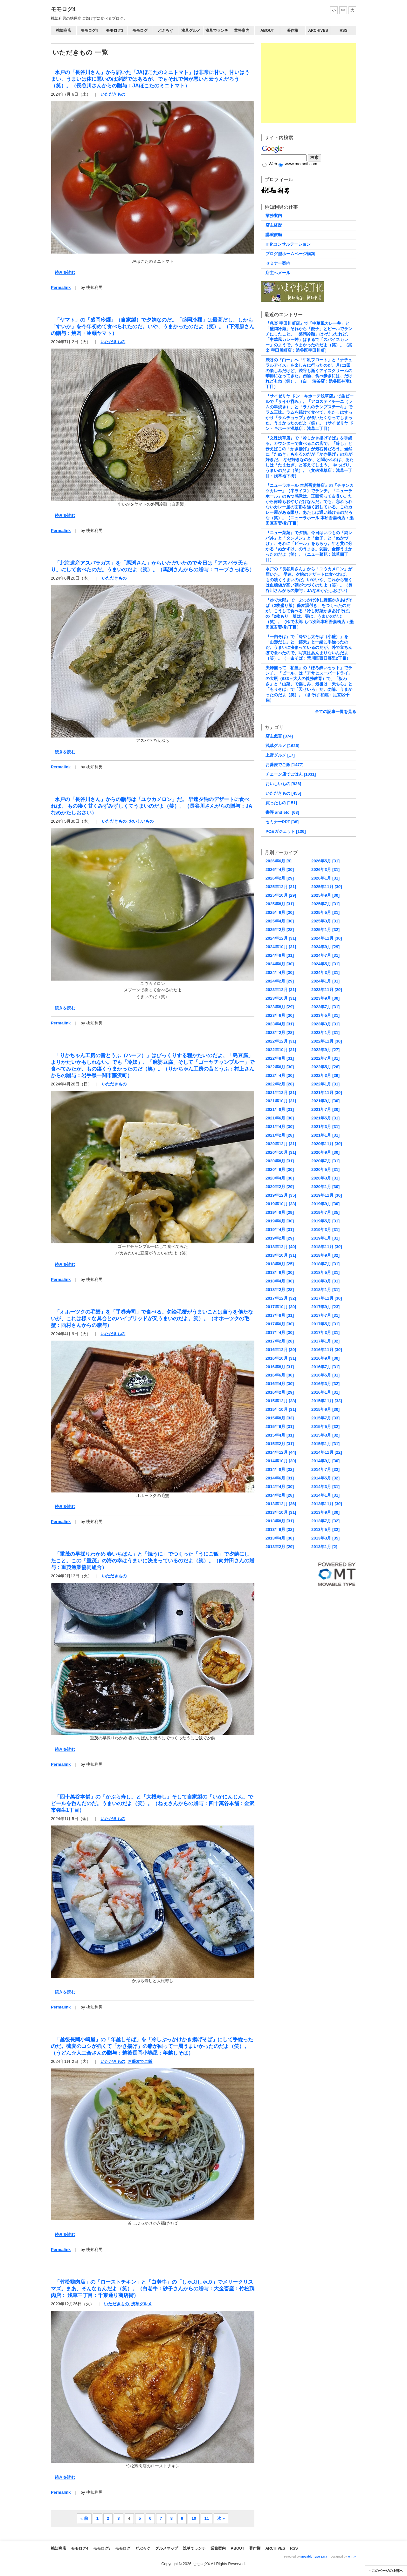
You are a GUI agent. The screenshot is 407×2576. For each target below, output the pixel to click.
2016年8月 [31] (280, 1366)
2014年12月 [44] (281, 1452)
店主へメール (278, 272)
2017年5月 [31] (325, 1324)
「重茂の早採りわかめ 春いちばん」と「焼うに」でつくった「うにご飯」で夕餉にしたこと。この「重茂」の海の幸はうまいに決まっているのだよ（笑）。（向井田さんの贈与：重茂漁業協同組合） (152, 1560)
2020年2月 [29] (280, 1186)
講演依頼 (274, 234)
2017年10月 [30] (281, 1306)
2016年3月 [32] (325, 1383)
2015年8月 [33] (280, 1418)
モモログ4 (63, 9)
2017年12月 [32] (281, 1298)
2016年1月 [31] (325, 1392)
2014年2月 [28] (280, 1495)
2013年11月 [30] (326, 1503)
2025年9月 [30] (325, 895)
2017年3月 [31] (325, 1332)
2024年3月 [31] (325, 972)
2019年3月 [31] (325, 1229)
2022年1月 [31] (325, 1084)
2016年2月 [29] (280, 1392)
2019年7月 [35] (325, 1212)
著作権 (292, 30)
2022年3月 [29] (325, 1075)
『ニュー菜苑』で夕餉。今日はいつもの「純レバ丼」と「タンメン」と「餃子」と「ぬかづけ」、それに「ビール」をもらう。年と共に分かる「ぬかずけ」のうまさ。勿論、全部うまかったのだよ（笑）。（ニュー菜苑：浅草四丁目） (309, 546)
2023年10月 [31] (281, 998)
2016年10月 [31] (281, 1358)
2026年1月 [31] (325, 878)
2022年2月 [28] (280, 1084)
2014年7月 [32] (325, 1469)
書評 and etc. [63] (282, 812)
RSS (344, 30)
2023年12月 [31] (281, 989)
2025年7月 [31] (325, 903)
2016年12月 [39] (281, 1349)
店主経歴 (274, 225)
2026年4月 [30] (280, 869)
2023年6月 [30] (280, 1015)
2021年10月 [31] (281, 1100)
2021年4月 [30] (280, 1126)
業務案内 (241, 30)
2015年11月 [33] (326, 1400)
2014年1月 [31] (325, 1495)
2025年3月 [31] (325, 921)
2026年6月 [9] (279, 861)
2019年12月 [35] (281, 1195)
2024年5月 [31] (325, 964)
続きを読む (65, 272)
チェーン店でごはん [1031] (291, 774)
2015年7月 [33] (325, 1418)
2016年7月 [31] (325, 1366)
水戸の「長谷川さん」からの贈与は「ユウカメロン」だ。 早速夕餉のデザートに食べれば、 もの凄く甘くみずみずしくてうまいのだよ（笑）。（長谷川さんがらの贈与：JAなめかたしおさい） (151, 805)
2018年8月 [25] (280, 1263)
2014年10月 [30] (281, 1460)
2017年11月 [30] (326, 1298)
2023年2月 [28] (280, 1032)
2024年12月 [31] (281, 938)
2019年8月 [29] (280, 1212)
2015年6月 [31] (280, 1426)
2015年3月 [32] (325, 1435)
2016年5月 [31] (325, 1375)
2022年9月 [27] (325, 1049)
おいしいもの (141, 821)
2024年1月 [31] (325, 981)
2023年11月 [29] (326, 989)
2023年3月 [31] (325, 1024)
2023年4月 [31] (280, 1024)
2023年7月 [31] (325, 1006)
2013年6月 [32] (280, 1529)
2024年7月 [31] (325, 955)
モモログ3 (114, 30)
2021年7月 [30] (325, 1109)
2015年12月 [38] (281, 1400)
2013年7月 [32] (325, 1521)
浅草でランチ (216, 30)
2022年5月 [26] (325, 1066)
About (267, 30)
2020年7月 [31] (325, 1161)
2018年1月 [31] (325, 1289)
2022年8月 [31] (280, 1058)
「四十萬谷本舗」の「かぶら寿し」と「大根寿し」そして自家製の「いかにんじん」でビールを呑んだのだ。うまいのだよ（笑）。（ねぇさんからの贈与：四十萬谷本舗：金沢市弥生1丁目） (152, 1803)
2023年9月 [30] (325, 998)
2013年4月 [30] (280, 1538)
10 (193, 2518)
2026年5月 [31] (325, 861)
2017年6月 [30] (280, 1324)
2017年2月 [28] (280, 1341)
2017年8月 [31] (280, 1315)
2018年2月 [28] (280, 1289)
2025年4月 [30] (280, 921)
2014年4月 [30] (280, 1486)
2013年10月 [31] (281, 1512)
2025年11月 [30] (326, 886)
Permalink (61, 287)
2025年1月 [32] (325, 929)
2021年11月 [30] (326, 1092)
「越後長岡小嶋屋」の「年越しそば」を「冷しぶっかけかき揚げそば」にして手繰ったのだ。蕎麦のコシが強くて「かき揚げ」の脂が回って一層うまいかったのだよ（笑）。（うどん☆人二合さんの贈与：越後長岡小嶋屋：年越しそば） (152, 2046)
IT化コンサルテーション (288, 244)
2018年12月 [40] (281, 1246)
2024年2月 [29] (280, 981)
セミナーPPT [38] (282, 821)
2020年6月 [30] (280, 1169)
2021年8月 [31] (280, 1109)
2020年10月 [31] (281, 1152)
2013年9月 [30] (325, 1512)
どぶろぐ (165, 30)
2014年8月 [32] (280, 1469)
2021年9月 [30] (325, 1100)
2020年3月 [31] (325, 1178)
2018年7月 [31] (325, 1263)
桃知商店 (63, 30)
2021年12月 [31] (281, 1092)
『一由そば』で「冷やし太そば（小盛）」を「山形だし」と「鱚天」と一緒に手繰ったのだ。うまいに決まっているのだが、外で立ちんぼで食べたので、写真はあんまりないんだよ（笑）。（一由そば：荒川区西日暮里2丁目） (309, 647)
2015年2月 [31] (280, 1443)
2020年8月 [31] (280, 1161)
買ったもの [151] (281, 802)
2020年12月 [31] (281, 1143)
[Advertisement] (308, 83)
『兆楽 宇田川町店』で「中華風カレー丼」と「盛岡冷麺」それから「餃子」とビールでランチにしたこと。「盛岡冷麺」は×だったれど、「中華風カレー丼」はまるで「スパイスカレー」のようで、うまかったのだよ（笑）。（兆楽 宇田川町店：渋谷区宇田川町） (309, 337)
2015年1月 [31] (325, 1443)
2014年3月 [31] (325, 1486)
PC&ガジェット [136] (286, 831)
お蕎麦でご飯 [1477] (284, 764)
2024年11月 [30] (326, 938)
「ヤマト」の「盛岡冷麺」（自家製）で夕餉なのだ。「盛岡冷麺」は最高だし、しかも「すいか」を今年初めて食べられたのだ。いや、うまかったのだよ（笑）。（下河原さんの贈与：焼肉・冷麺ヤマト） (152, 326)
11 (206, 2518)
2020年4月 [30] (280, 1178)
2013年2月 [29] (280, 1546)
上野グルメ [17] (280, 755)
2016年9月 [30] (325, 1358)
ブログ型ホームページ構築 (290, 253)
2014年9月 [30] (325, 1460)
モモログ (140, 30)
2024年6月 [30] (280, 964)
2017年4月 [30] (280, 1332)
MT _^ (352, 2556)
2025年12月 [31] (281, 886)
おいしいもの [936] (283, 783)
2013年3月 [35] (325, 1538)
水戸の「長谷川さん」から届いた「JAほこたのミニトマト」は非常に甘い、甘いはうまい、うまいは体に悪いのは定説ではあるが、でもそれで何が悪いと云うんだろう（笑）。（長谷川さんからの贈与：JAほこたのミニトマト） (150, 78)
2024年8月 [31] (280, 955)
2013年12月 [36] (281, 1503)
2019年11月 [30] (326, 1195)
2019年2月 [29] (280, 1238)
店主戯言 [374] (279, 736)
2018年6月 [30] (280, 1272)
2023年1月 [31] (325, 1032)
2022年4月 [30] (280, 1075)
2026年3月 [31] (325, 869)
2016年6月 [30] (280, 1375)
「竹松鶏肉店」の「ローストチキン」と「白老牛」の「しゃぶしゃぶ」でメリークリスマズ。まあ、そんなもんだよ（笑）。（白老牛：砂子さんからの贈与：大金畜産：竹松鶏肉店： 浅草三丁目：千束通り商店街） (152, 2288)
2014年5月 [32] (325, 1478)
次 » (221, 2518)
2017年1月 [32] (325, 1341)
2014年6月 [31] (280, 1478)
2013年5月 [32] (325, 1529)
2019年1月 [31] (325, 1238)
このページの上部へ (387, 2571)
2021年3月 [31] (325, 1126)
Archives (318, 30)
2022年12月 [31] (281, 1041)
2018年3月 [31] (325, 1281)
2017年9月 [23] (325, 1306)
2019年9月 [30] (325, 1203)
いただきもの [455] (283, 793)
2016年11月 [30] (326, 1349)
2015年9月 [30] (325, 1409)
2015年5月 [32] (325, 1426)
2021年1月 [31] (325, 1135)
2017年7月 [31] (325, 1315)
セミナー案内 (278, 263)
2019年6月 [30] (280, 1221)
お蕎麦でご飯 (140, 2061)
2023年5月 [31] (325, 1015)
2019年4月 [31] (280, 1229)
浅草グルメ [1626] (282, 745)
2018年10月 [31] (281, 1255)
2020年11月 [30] (326, 1143)
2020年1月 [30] (325, 1186)
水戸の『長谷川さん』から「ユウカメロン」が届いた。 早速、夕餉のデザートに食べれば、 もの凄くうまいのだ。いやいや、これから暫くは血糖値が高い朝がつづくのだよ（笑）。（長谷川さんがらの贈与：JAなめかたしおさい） (309, 580)
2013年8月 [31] (280, 1521)
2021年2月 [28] (280, 1135)
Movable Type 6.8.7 (313, 2556)
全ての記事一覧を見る (335, 711)
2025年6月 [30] (280, 912)
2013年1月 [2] (324, 1546)
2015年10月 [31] (281, 1409)
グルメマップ (166, 2548)
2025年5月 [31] (325, 912)
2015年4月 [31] (280, 1435)
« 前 (84, 2518)
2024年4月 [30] (280, 972)
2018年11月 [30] (326, 1246)
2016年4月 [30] (280, 1383)
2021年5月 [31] (325, 1118)
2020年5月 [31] (325, 1169)
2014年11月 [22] (326, 1452)
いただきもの (112, 94)
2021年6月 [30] (280, 1118)
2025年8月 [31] (280, 903)
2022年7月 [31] (325, 1058)
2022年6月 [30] (280, 1066)
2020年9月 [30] (325, 1152)
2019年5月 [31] (325, 1221)
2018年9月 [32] (325, 1255)
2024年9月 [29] (325, 946)
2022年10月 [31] (281, 1049)
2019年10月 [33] (281, 1203)
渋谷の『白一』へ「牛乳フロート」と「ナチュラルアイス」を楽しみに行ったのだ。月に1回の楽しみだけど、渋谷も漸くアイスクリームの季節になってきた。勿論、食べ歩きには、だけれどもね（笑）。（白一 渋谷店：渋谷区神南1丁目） (309, 373)
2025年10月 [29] (281, 895)
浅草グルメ (190, 30)
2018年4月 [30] (280, 1281)
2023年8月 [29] (280, 1006)
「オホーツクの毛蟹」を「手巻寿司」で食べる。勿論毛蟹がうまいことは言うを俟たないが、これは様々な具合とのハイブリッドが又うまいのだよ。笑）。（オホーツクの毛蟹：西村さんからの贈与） (152, 1318)
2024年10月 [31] (281, 946)
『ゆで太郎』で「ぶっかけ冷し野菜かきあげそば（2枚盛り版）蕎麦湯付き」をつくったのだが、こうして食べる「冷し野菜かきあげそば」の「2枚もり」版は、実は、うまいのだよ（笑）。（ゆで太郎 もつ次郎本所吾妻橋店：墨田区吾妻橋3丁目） (310, 613)
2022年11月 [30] (326, 1041)
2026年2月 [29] (280, 878)
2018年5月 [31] (325, 1272)
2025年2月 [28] (280, 929)
